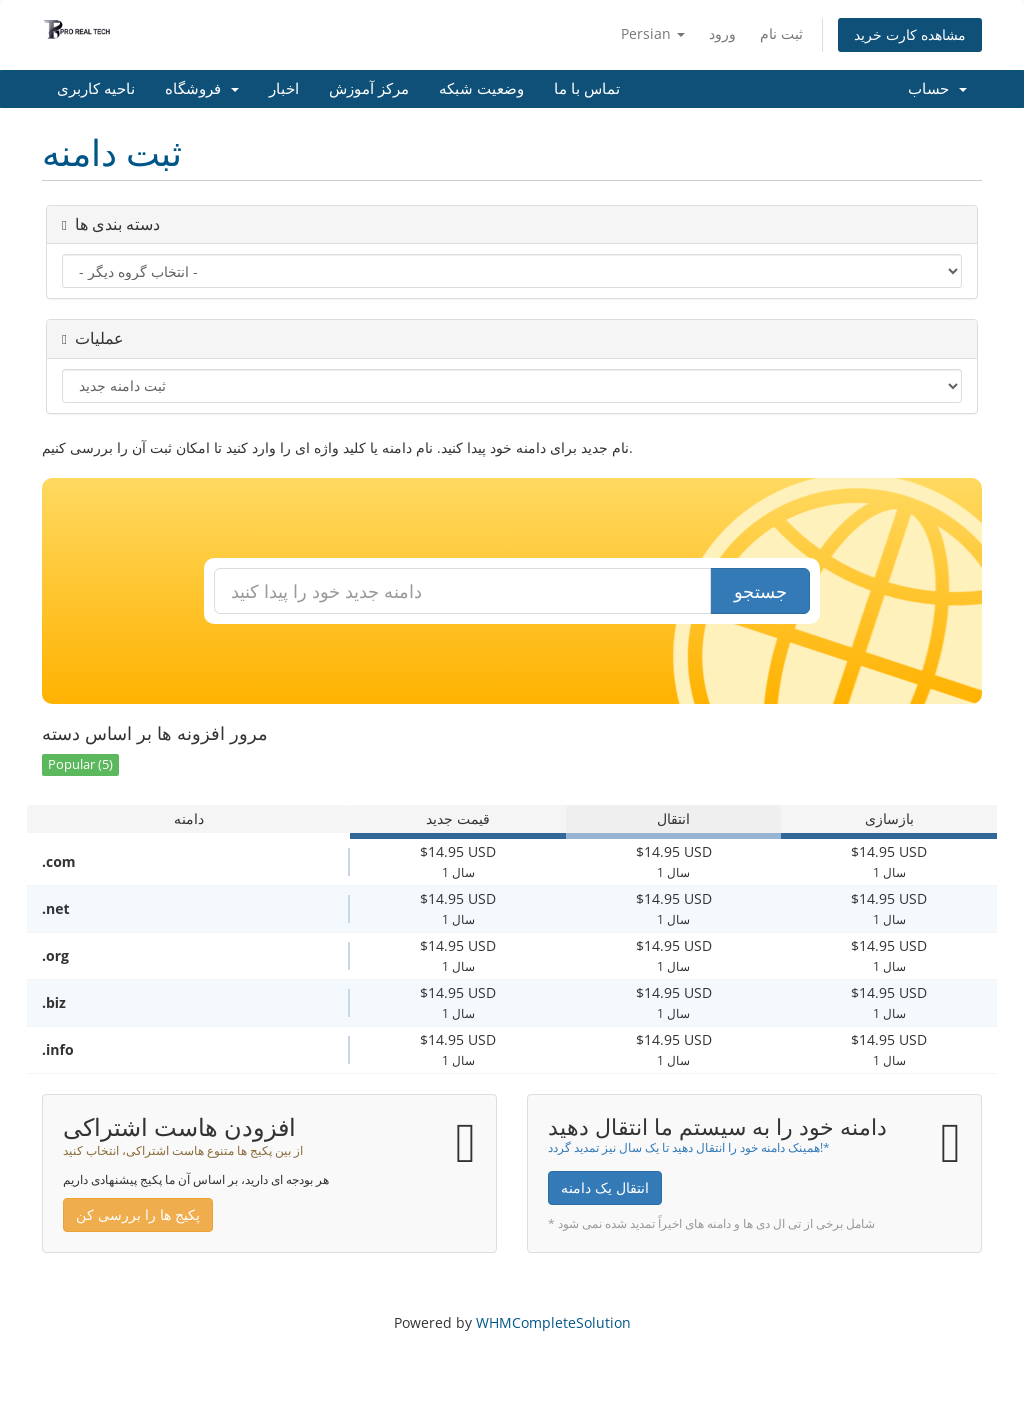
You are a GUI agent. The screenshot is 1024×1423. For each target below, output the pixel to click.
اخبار (284, 89)
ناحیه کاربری (96, 89)
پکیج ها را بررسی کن (138, 1214)
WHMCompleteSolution (553, 1322)
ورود (722, 33)
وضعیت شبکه (481, 89)
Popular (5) (80, 764)
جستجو (760, 591)
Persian (653, 33)
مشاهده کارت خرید (910, 34)
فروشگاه (202, 89)
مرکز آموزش (369, 89)
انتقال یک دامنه (605, 1187)
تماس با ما (587, 89)
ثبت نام (781, 33)
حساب (937, 89)
